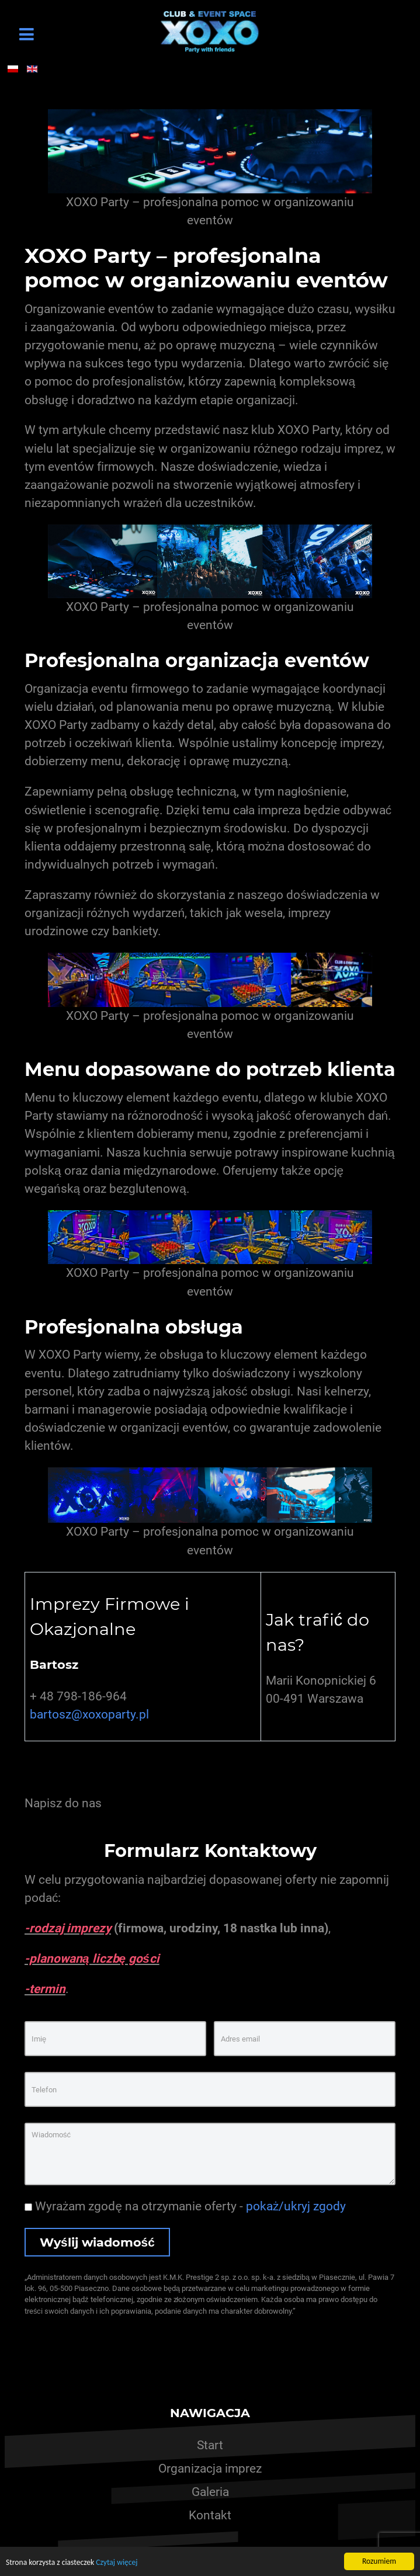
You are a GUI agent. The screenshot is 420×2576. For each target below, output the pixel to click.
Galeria (210, 2492)
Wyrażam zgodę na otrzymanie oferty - (185, 2206)
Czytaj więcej (116, 2562)
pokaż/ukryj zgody (296, 2206)
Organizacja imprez (210, 2469)
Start (210, 2445)
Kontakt (210, 2515)
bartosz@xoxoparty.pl (89, 1714)
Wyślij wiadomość (97, 2242)
